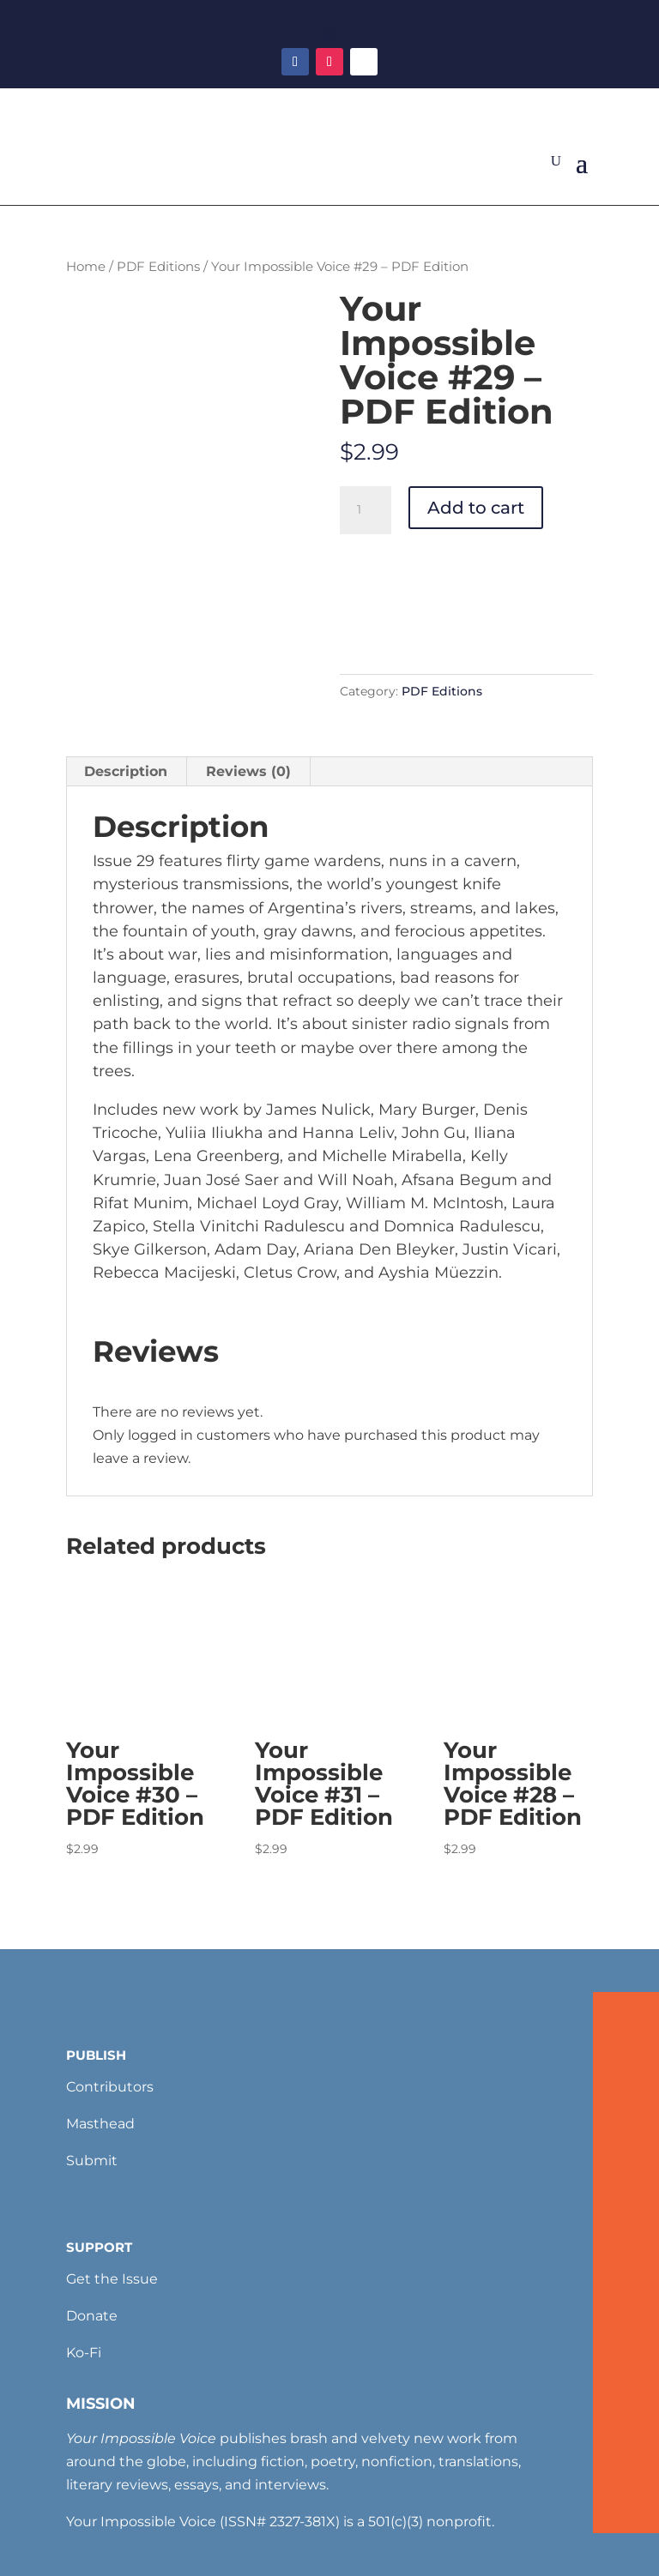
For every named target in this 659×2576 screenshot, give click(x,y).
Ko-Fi (83, 2352)
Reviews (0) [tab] (248, 771)
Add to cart (475, 507)
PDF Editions (158, 266)
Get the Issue (112, 2279)
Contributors (110, 2087)
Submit (92, 2160)
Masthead (100, 2124)
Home (86, 266)
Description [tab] (125, 771)
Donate (92, 2316)
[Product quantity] (365, 510)
